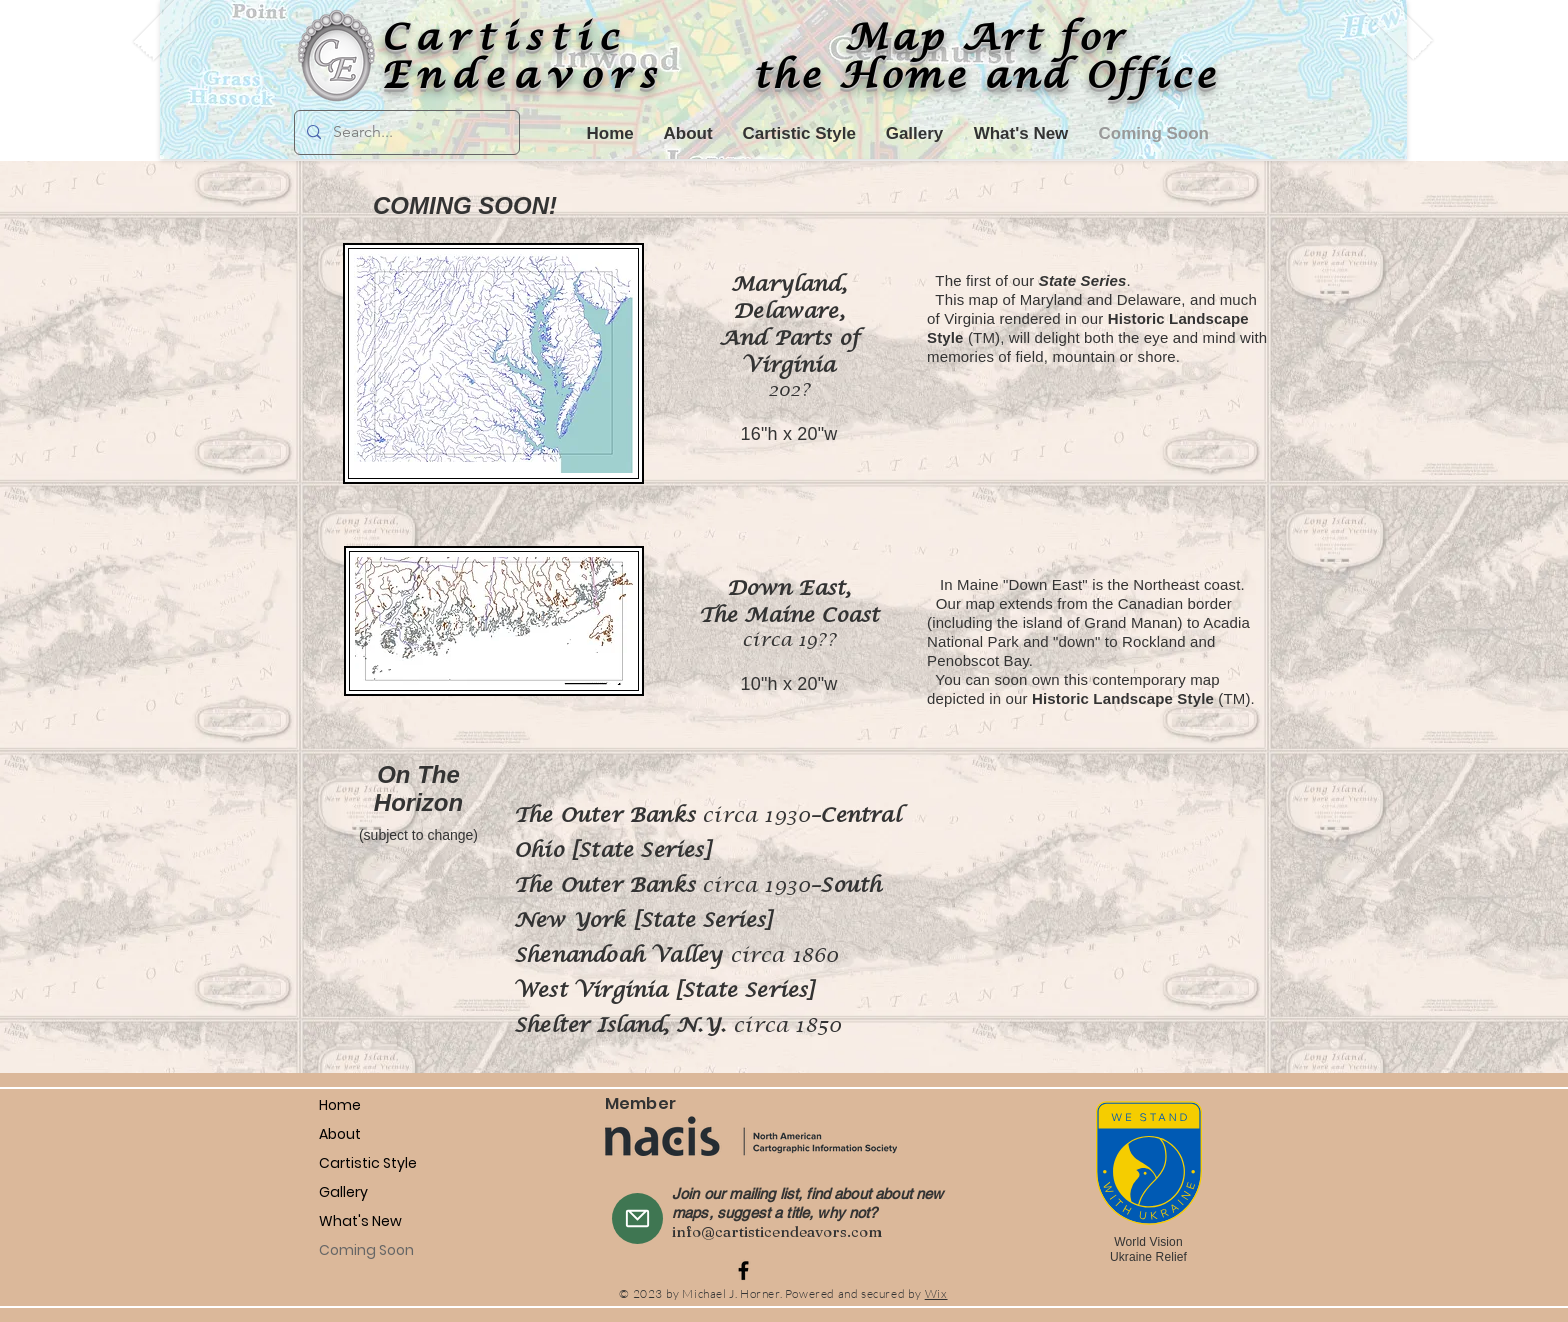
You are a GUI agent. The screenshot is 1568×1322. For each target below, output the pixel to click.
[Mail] (637, 1218)
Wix (936, 1293)
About (340, 1134)
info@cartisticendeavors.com (777, 1231)
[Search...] (405, 132)
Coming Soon (366, 1250)
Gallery (343, 1192)
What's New (360, 1221)
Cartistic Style (368, 1163)
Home (340, 1105)
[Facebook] (743, 1270)
